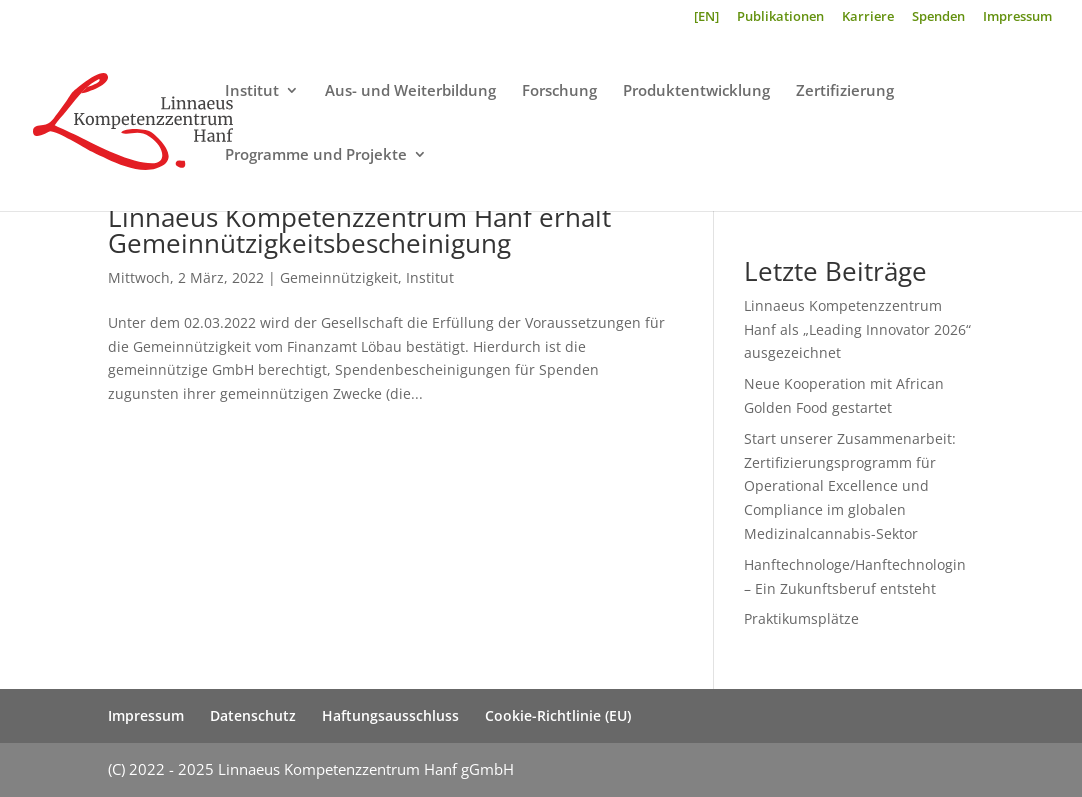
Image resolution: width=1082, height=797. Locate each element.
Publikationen (780, 17)
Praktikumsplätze (801, 618)
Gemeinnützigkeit (339, 277)
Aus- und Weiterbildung (410, 91)
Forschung (559, 91)
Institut (252, 91)
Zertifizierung (845, 91)
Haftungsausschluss (390, 715)
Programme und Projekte (316, 155)
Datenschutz (253, 715)
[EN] (706, 17)
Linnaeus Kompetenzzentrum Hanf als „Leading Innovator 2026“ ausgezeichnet (857, 329)
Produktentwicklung (696, 91)
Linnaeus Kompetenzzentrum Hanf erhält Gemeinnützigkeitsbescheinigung (359, 230)
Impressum (1017, 17)
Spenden (938, 17)
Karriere (868, 17)
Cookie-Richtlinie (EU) (558, 715)
